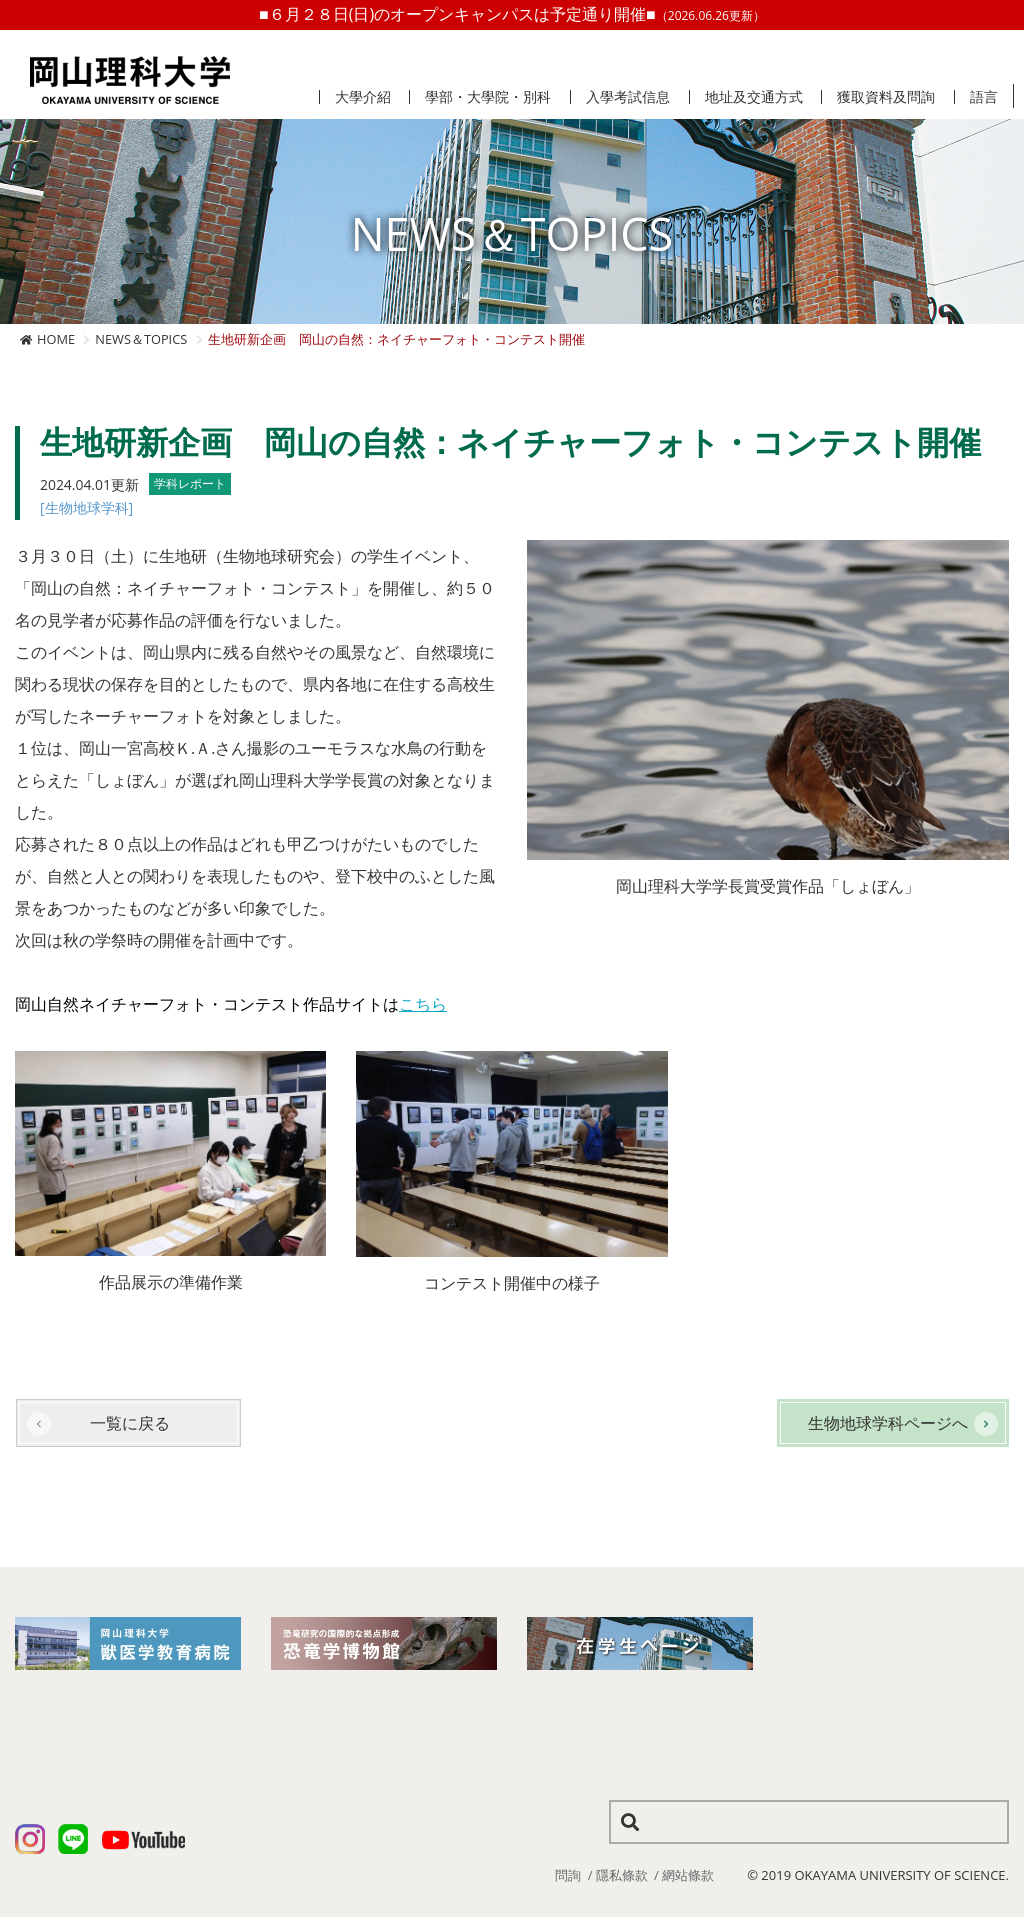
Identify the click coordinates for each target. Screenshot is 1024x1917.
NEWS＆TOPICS (141, 339)
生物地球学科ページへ (888, 1423)
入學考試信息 (628, 97)
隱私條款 (622, 1875)
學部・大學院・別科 (488, 97)
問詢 (568, 1875)
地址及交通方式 (754, 97)
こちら (423, 1004)
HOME (56, 339)
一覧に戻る (130, 1423)
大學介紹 (363, 97)
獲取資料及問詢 (886, 97)
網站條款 (688, 1875)
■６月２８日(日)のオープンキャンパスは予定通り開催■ (512, 14)
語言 (984, 97)
